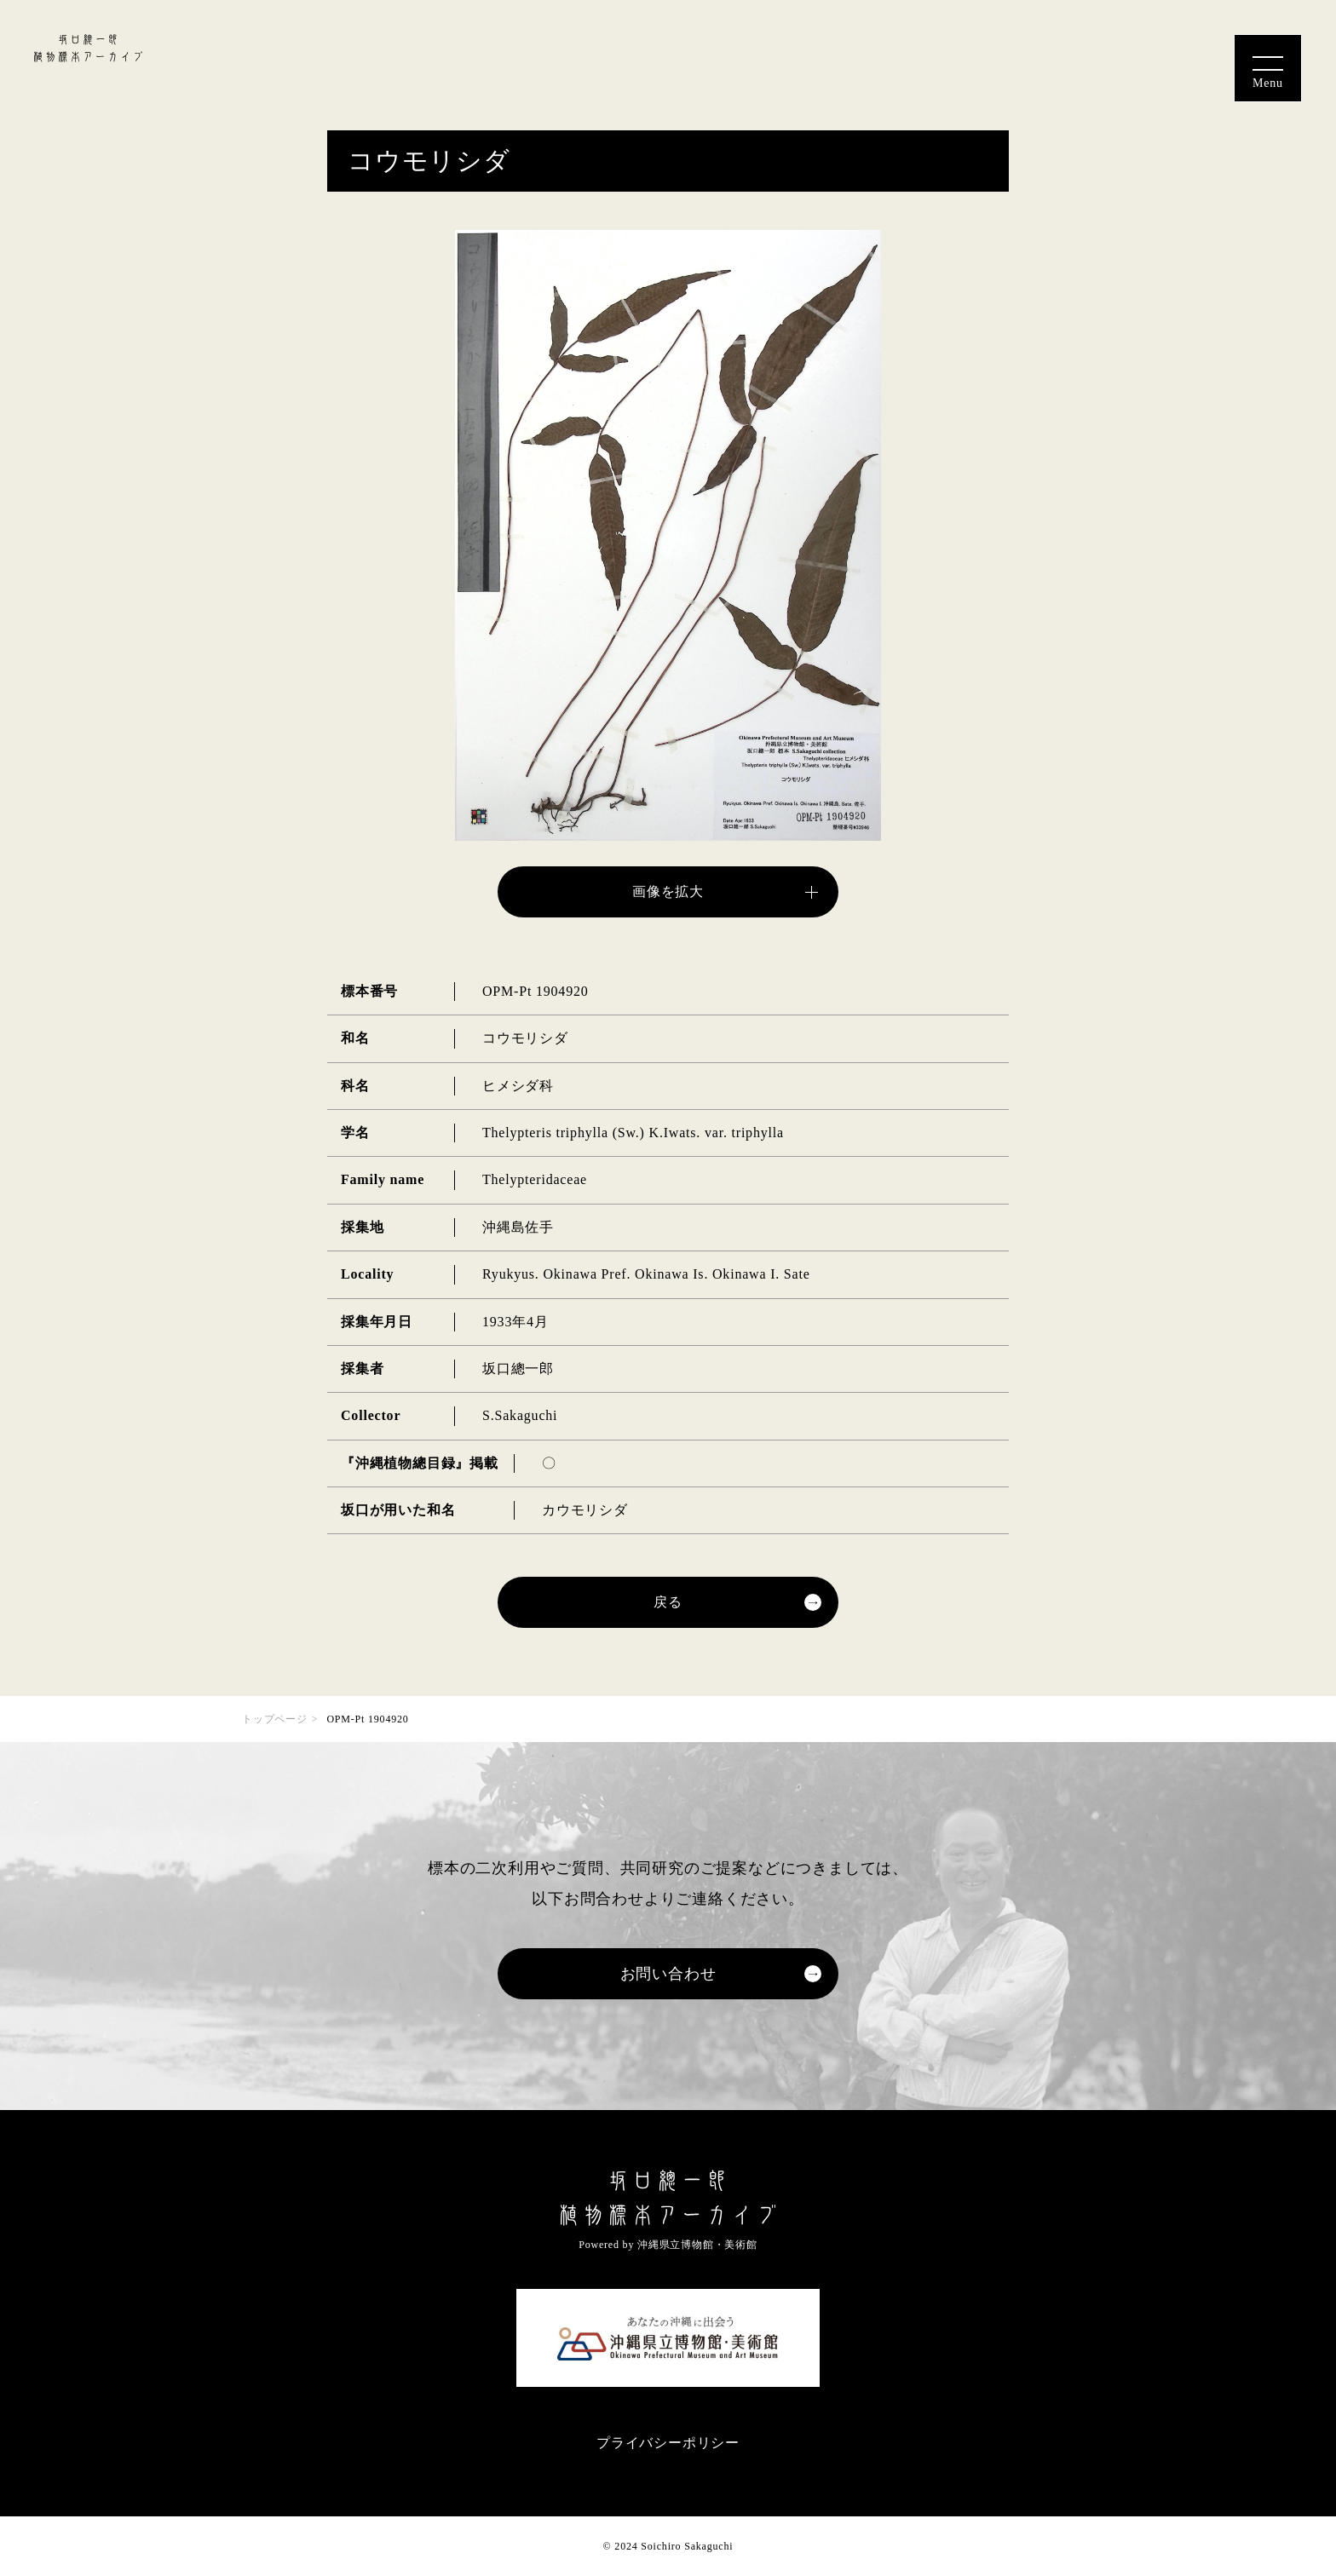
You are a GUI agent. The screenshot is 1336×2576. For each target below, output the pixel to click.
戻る (668, 1602)
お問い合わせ (668, 1973)
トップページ (275, 1719)
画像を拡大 (668, 891)
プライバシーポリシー (668, 2442)
